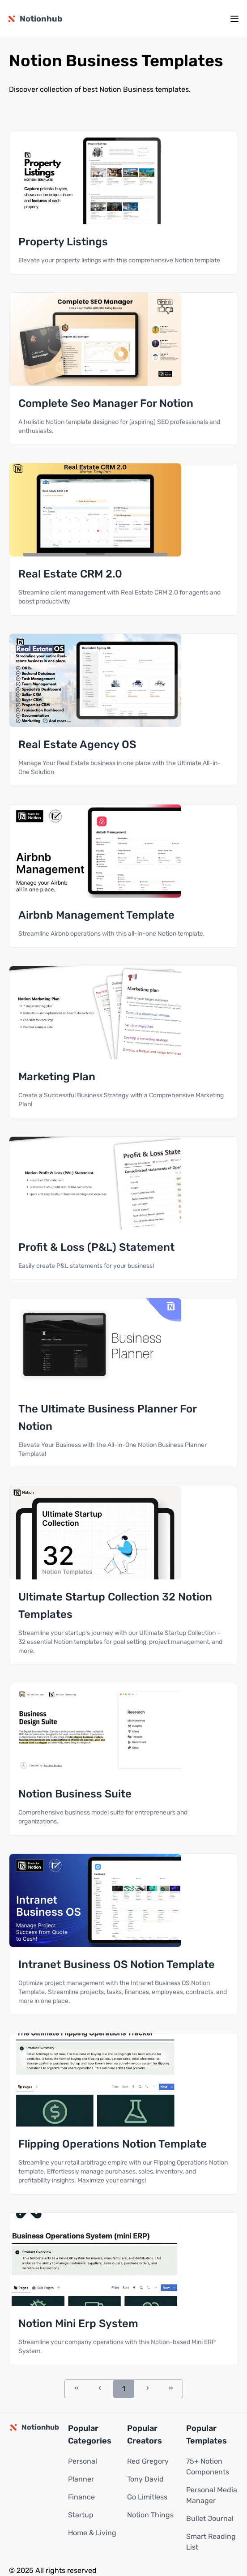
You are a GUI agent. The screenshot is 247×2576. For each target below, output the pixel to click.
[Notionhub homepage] (34, 19)
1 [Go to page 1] (123, 2388)
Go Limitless (147, 2497)
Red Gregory (148, 2461)
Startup (81, 2515)
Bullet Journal (210, 2518)
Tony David (145, 2479)
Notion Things (150, 2515)
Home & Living (92, 2533)
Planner (81, 2479)
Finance (81, 2497)
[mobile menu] (234, 18)
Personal (82, 2461)
